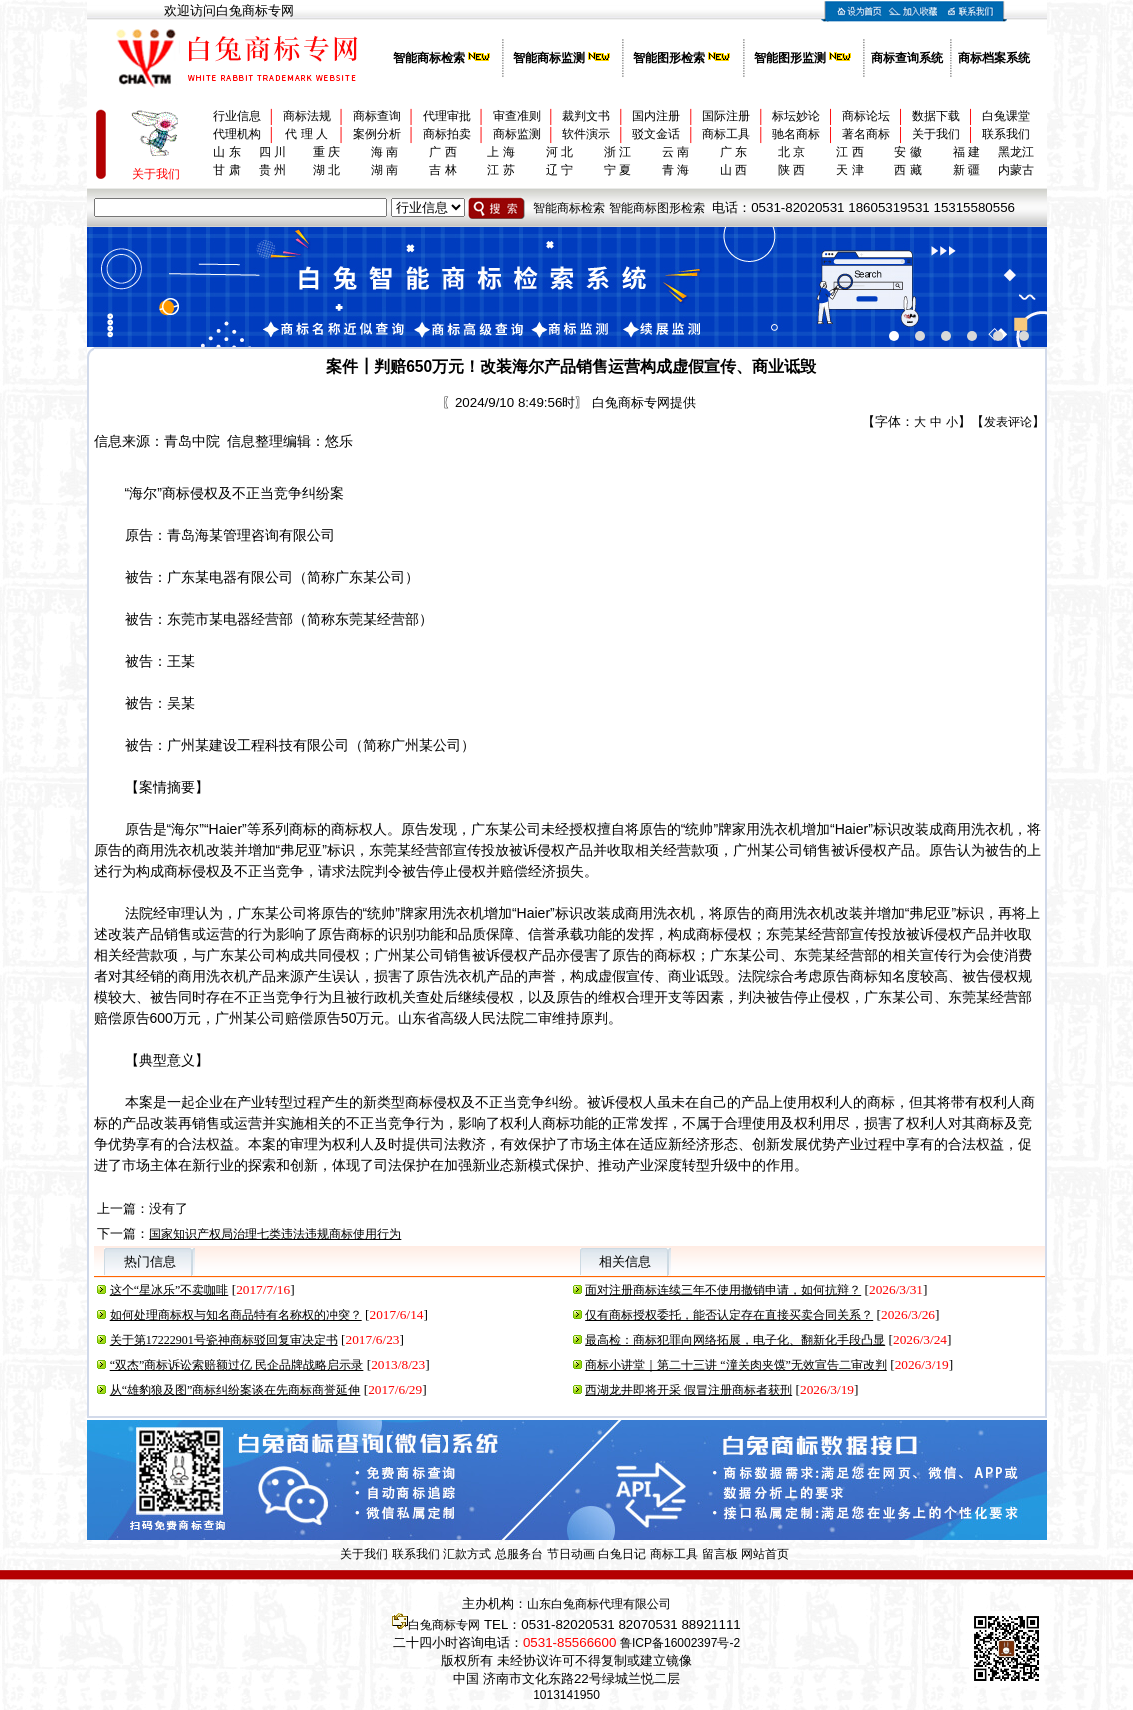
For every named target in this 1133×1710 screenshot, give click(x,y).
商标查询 (377, 116)
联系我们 (1006, 134)
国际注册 (726, 116)
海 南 (384, 152)
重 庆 (326, 152)
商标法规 (307, 116)
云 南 (675, 152)
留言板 (720, 1554)
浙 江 (617, 152)
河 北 (559, 152)
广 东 (733, 152)
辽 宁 (559, 170)
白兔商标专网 (444, 1625)
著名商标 (866, 134)
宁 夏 (617, 170)
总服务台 (519, 1554)
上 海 (500, 152)
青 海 (675, 170)
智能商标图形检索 (657, 208)
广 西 (442, 152)
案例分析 (377, 134)
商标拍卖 (447, 134)
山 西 (733, 170)
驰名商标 (796, 134)
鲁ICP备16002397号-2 (680, 1643)
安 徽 (907, 152)
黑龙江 (1016, 152)
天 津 (849, 170)
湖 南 (384, 170)
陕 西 (791, 170)
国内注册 (656, 116)
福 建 (966, 152)
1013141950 (566, 1695)
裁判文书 (586, 116)
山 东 (226, 152)
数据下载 (936, 116)
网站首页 (765, 1554)
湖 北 (326, 170)
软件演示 (586, 134)
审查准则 (517, 116)
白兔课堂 (1006, 116)
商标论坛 (866, 116)
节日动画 (571, 1554)
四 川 (272, 152)
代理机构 (237, 134)
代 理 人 (306, 134)
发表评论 (1008, 422)
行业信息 (237, 116)
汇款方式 (467, 1554)
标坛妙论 (796, 116)
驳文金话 (656, 134)
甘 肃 (226, 170)
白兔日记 (622, 1554)
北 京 (791, 152)
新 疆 (966, 170)
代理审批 (447, 116)
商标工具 (726, 134)
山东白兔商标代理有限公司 (599, 1604)
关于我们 (936, 134)
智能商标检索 (569, 208)
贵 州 (272, 170)
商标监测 (517, 134)
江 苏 (500, 170)
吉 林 (442, 170)
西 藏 (907, 170)
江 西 (849, 152)
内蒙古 (1016, 170)
